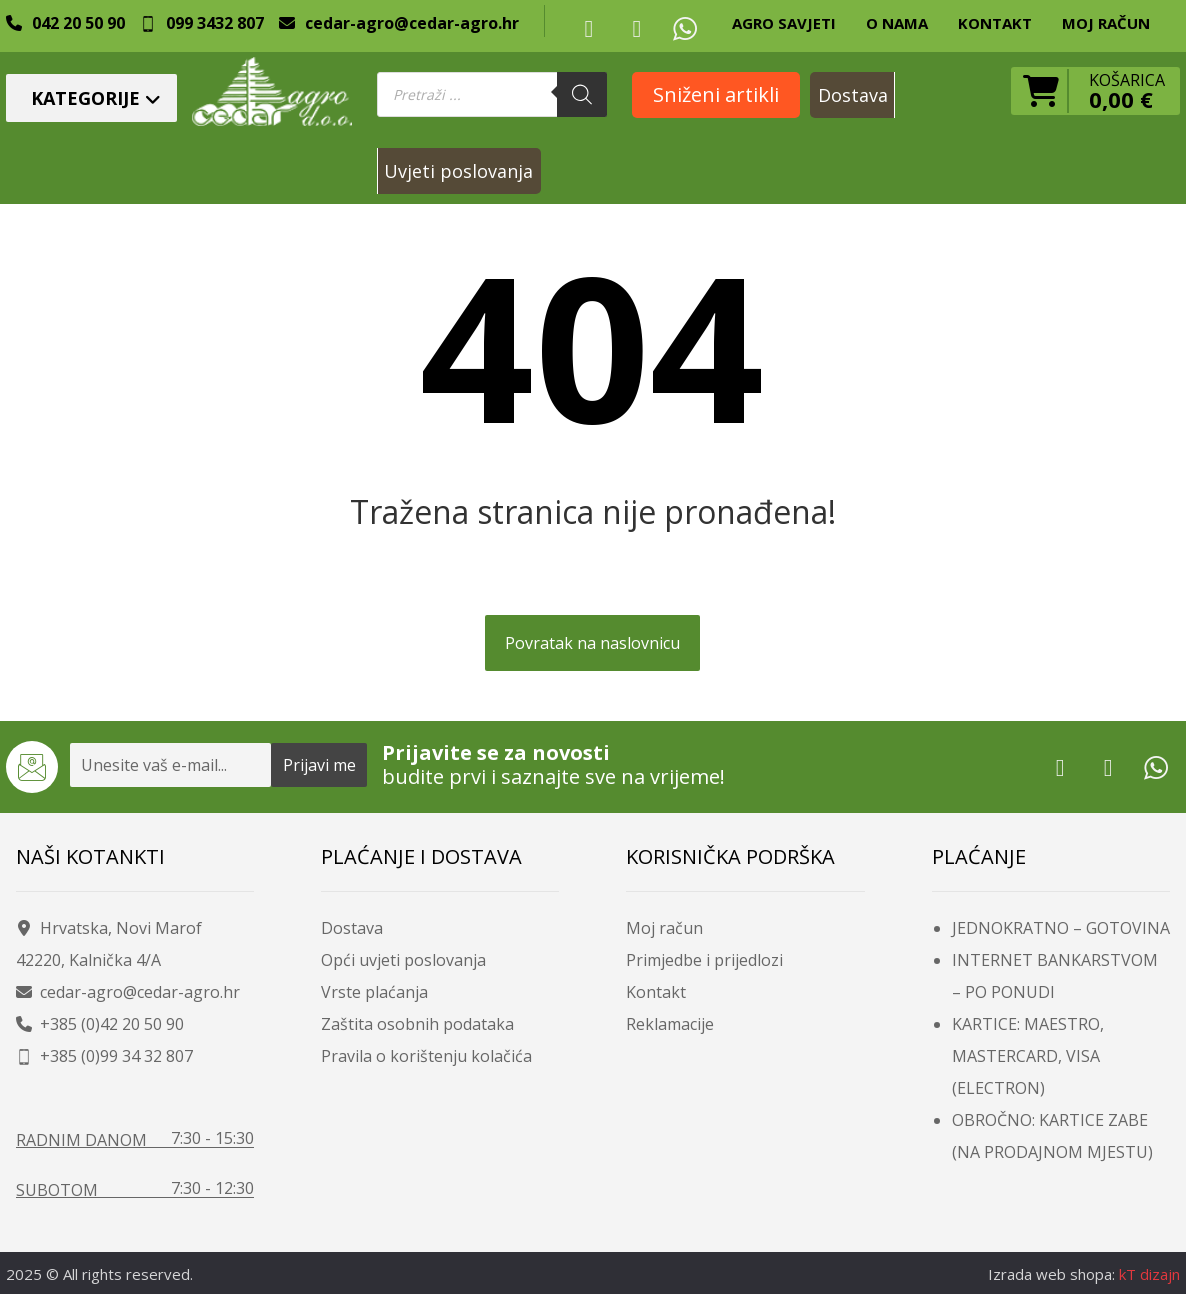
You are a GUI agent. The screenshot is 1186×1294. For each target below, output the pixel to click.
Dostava (352, 928)
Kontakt (656, 992)
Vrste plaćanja (374, 992)
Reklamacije (670, 1024)
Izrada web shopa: (1051, 1274)
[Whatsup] (685, 28)
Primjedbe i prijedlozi (704, 960)
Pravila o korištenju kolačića (426, 1056)
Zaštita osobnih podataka (417, 1024)
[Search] (582, 94)
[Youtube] (637, 28)
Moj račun (664, 928)
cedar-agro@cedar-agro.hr (128, 992)
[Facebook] (589, 28)
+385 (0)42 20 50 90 (100, 1024)
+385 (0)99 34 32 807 (104, 1056)
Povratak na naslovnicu (592, 643)
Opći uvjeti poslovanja (403, 960)
